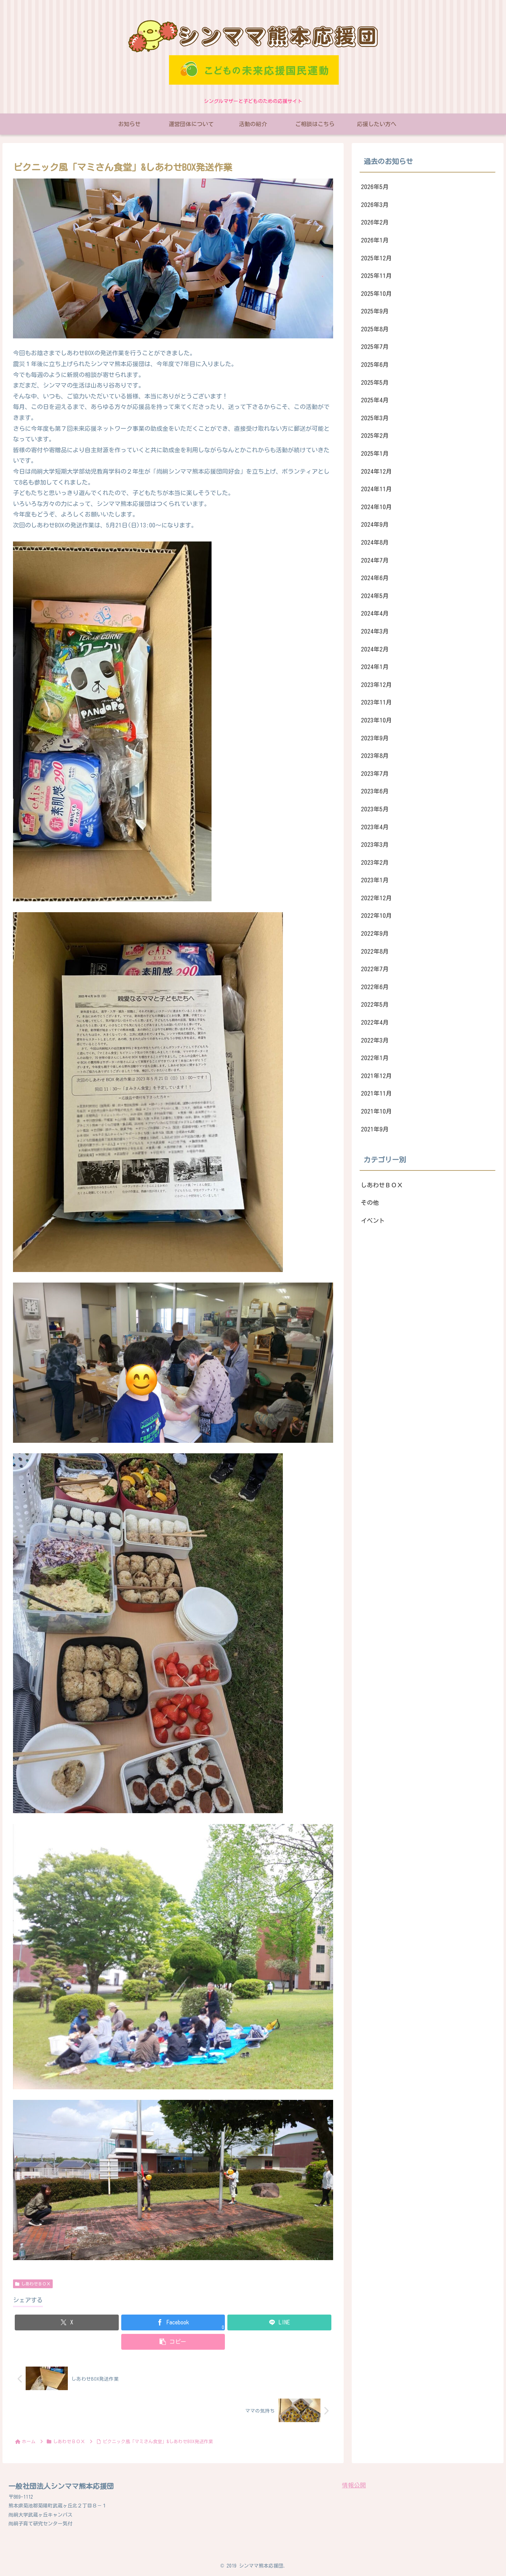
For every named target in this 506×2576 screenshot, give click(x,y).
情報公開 (354, 2485)
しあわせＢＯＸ (33, 2284)
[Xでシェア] (67, 2322)
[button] (173, 2342)
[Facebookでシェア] (173, 2322)
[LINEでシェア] (279, 2322)
